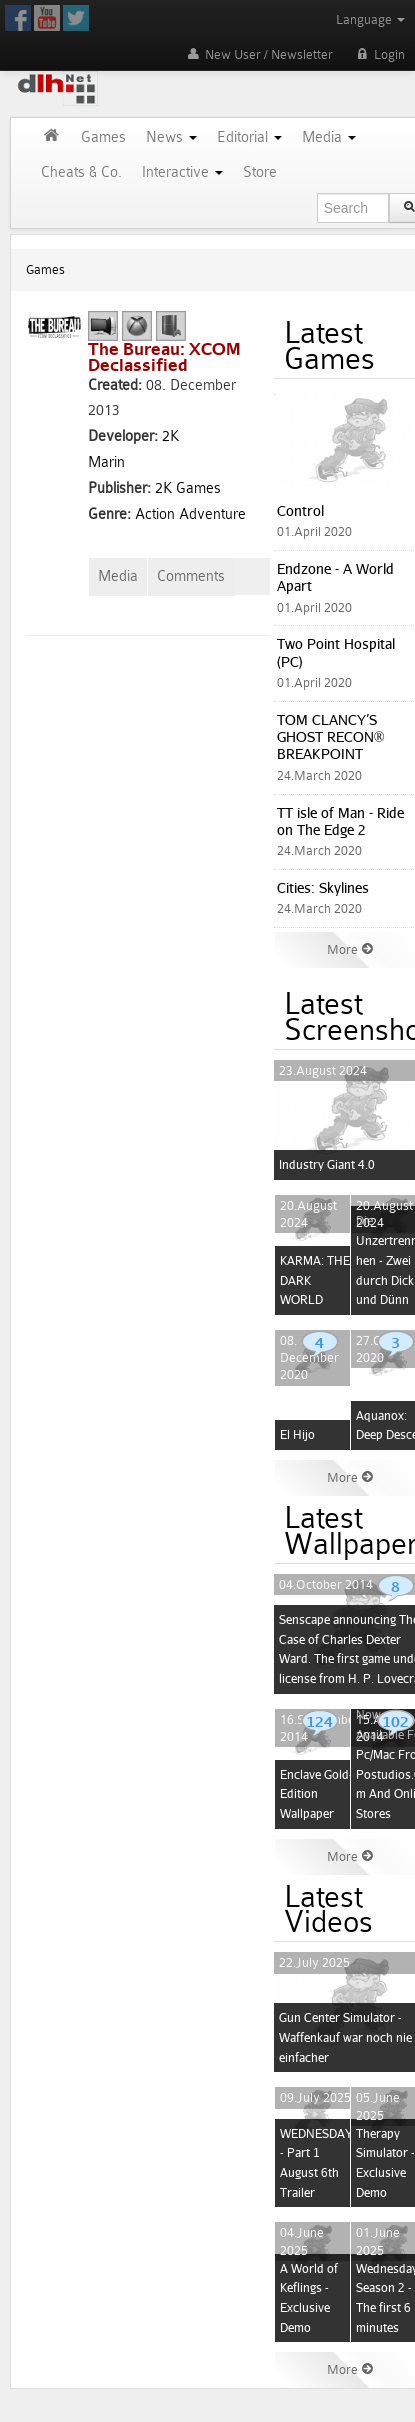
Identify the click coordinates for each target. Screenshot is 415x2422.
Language (370, 19)
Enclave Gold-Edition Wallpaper (316, 1794)
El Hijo (297, 1434)
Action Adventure (190, 514)
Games (103, 137)
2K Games (188, 488)
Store (260, 172)
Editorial (249, 137)
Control (300, 510)
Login (379, 54)
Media (329, 137)
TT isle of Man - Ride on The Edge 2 (340, 821)
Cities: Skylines (323, 887)
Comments (191, 576)
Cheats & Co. (81, 172)
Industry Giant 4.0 (327, 1164)
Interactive (182, 172)
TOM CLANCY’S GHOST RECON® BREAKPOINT (331, 737)
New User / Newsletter (258, 54)
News (171, 137)
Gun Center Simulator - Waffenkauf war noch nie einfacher (345, 2037)
